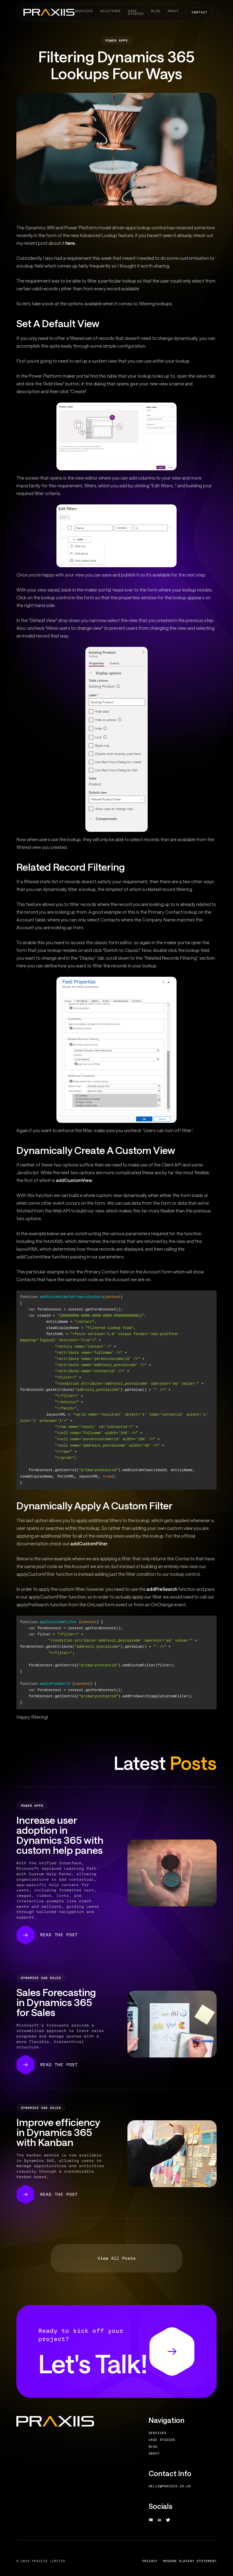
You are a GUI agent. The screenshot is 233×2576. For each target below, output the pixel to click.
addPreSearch (162, 1589)
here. (70, 243)
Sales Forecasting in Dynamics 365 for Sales (56, 2002)
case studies (136, 12)
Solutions (110, 11)
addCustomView (74, 1180)
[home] (45, 12)
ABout (173, 11)
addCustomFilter (89, 1543)
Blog (155, 11)
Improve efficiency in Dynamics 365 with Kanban (58, 2132)
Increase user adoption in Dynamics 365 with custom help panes (59, 1835)
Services (84, 11)
